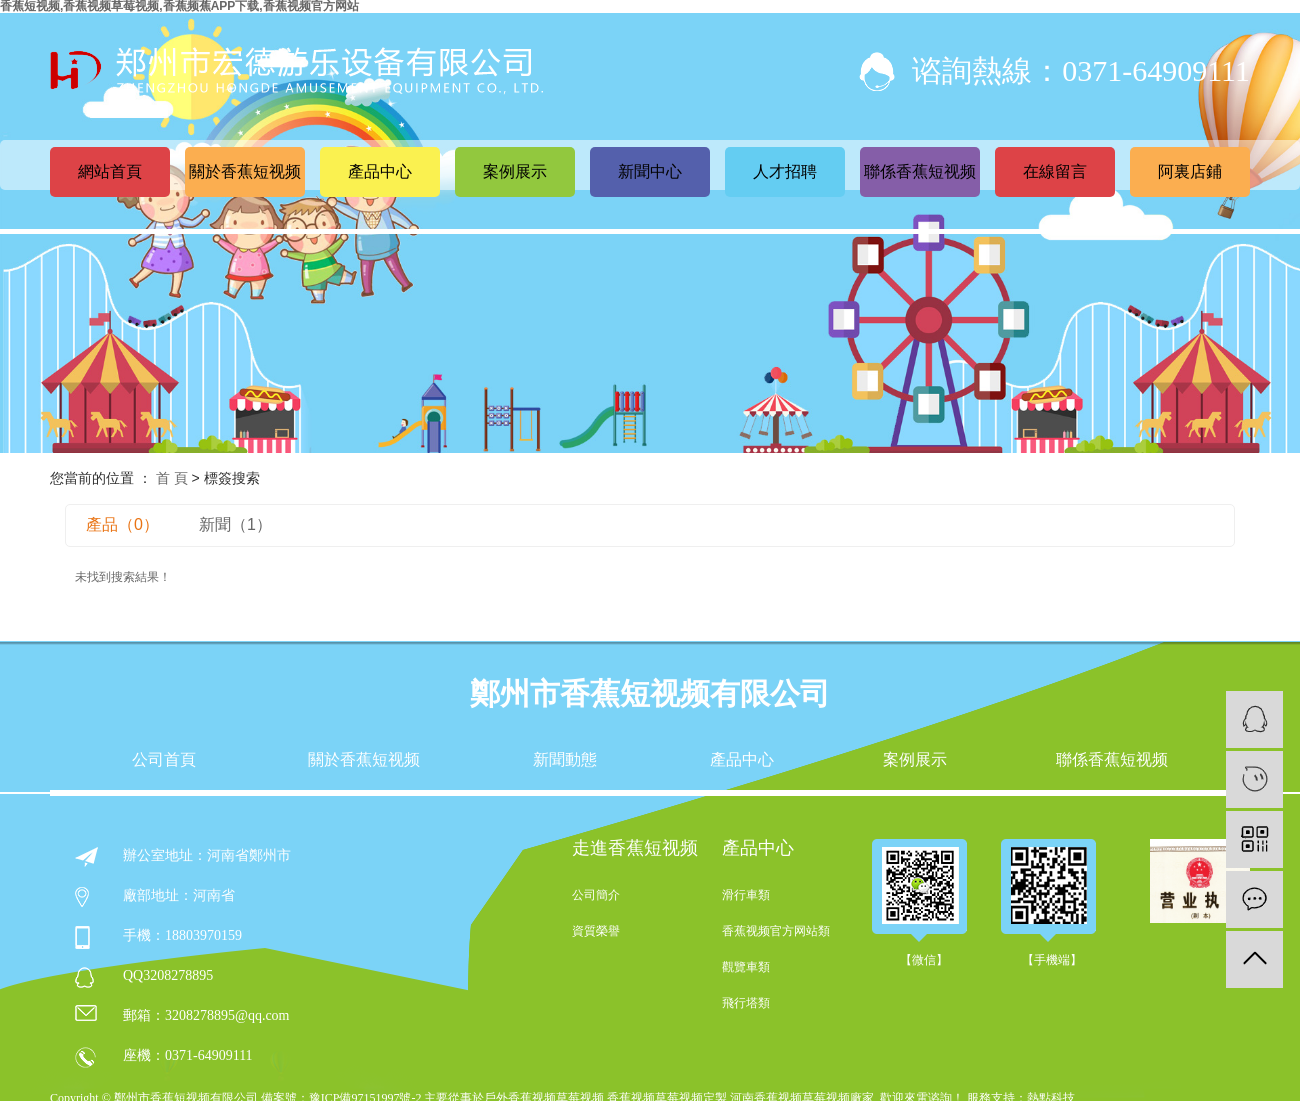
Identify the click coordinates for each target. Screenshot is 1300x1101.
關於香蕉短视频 (245, 171)
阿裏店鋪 (1190, 171)
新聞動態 (565, 760)
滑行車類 (746, 895)
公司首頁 (164, 760)
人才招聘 (785, 171)
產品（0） (122, 524)
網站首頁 (110, 171)
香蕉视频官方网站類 (776, 931)
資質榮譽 (596, 931)
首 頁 (172, 478)
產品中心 (380, 171)
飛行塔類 (746, 1003)
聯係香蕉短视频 (920, 171)
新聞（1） (235, 524)
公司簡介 (596, 895)
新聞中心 (650, 171)
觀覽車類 (746, 967)
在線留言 (1055, 171)
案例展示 (515, 171)
